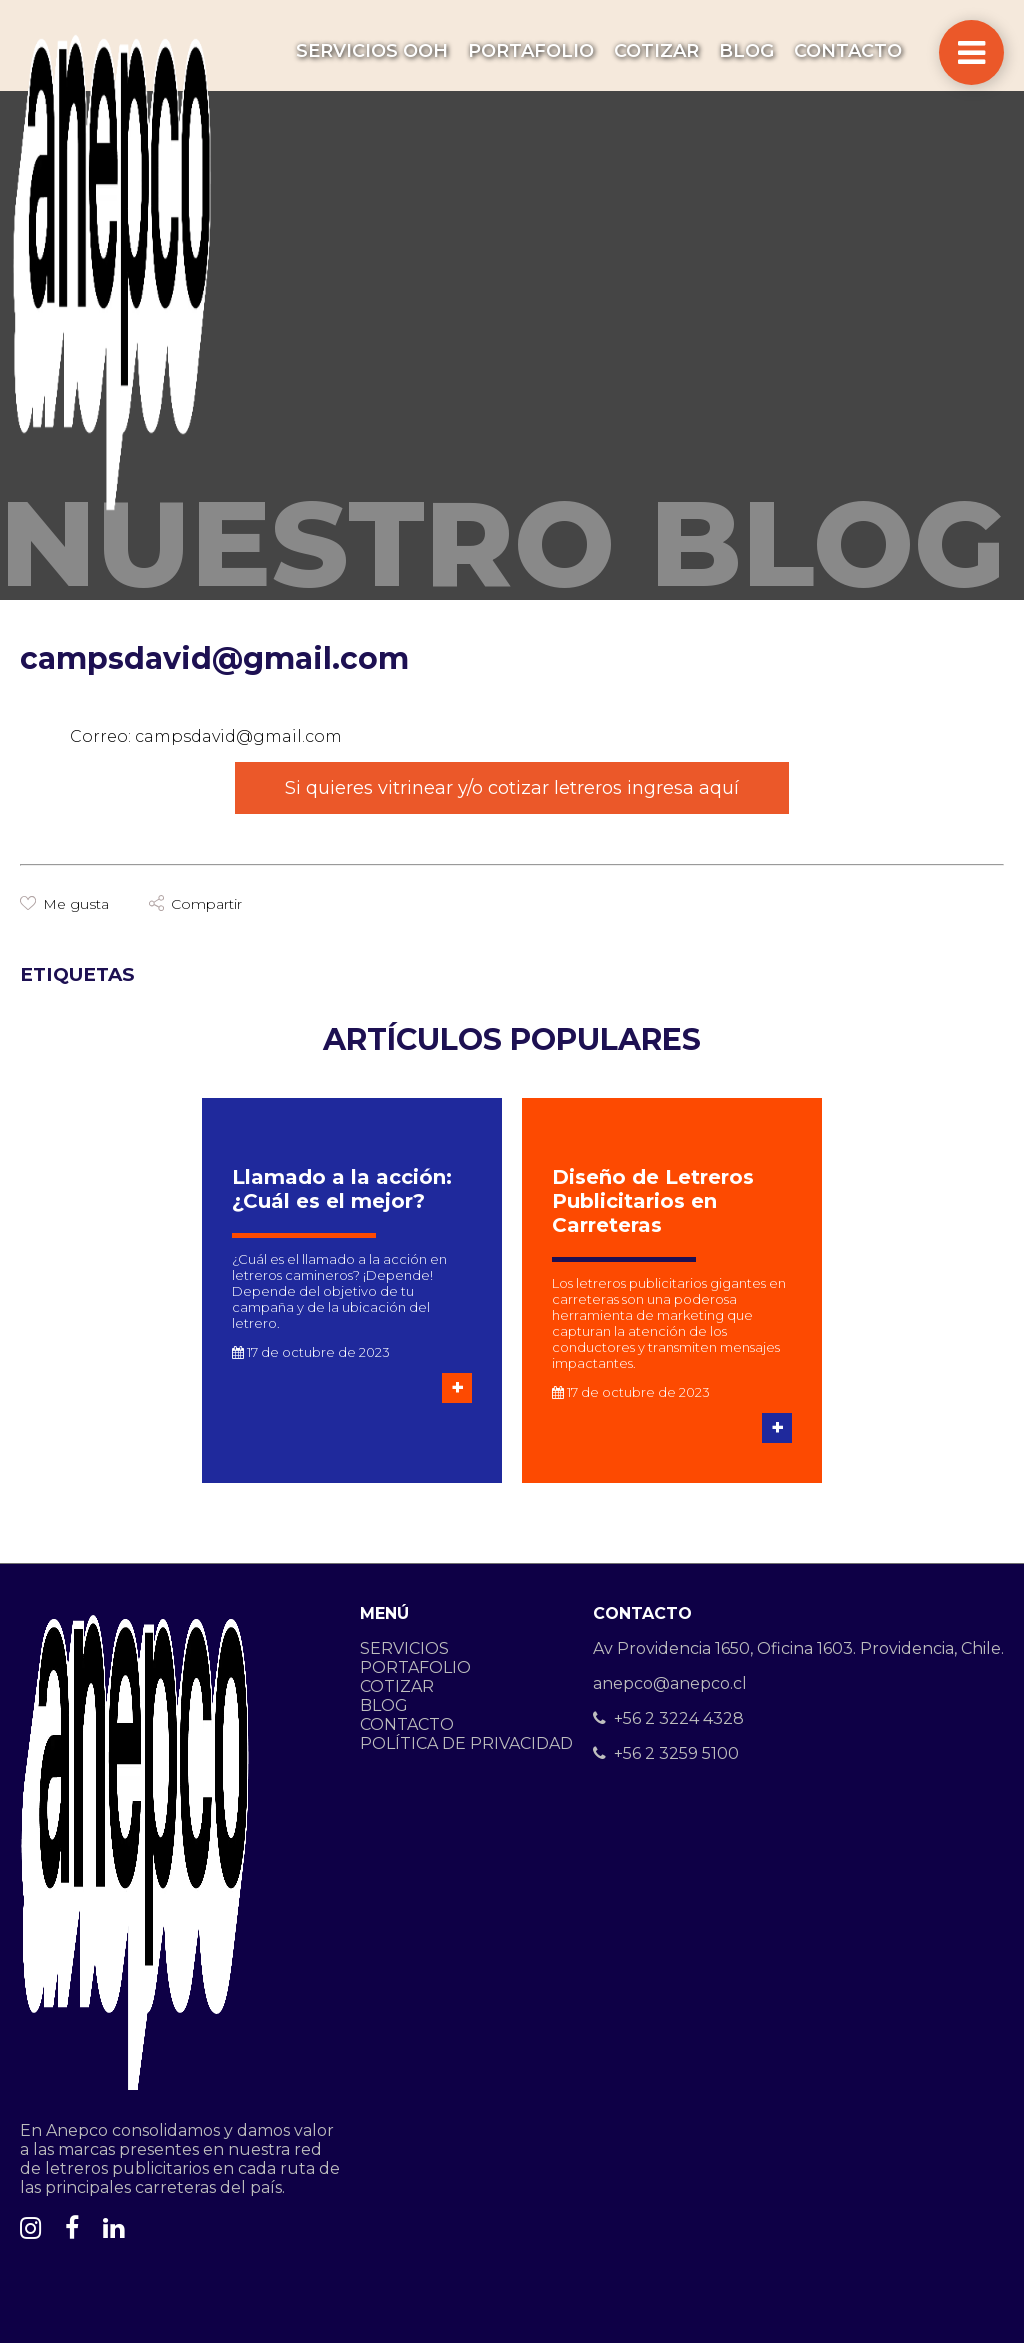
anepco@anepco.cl (670, 1683)
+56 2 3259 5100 (666, 1753)
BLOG (746, 51)
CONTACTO (848, 51)
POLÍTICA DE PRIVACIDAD (466, 1743)
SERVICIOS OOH (372, 51)
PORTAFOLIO (531, 51)
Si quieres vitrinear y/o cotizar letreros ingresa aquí (512, 788)
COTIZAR (656, 51)
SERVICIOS (404, 1648)
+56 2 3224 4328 (668, 1718)
